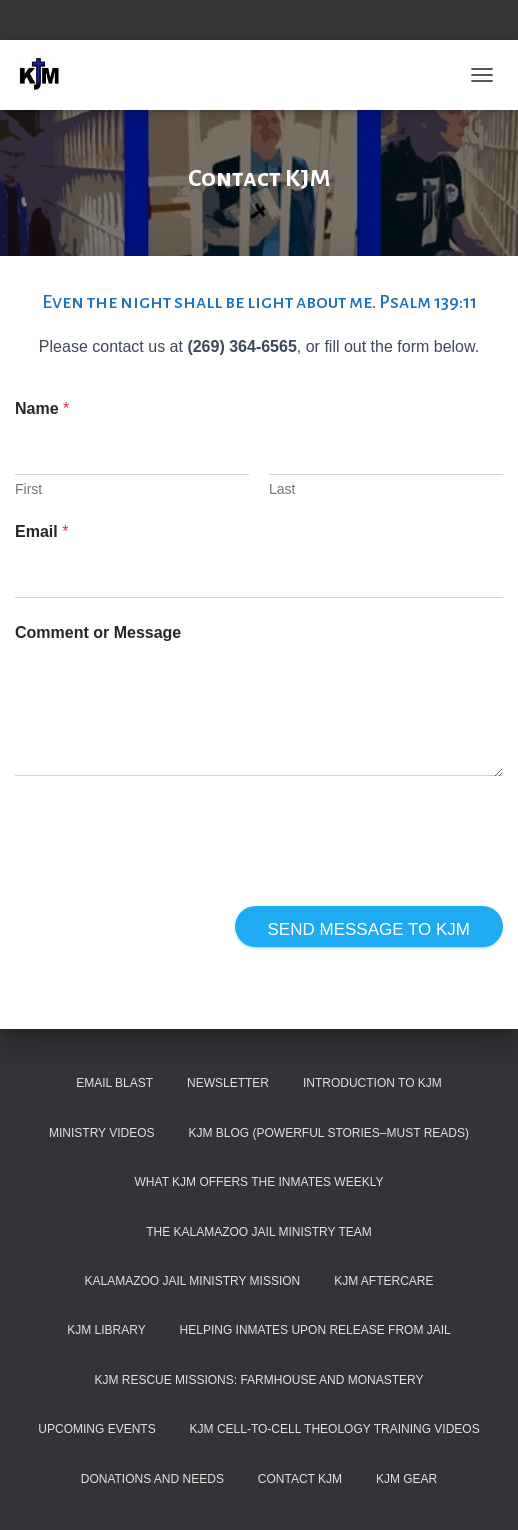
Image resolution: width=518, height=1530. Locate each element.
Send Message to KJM (369, 929)
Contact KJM (300, 1479)
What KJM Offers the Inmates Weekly (259, 1182)
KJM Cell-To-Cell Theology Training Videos (335, 1429)
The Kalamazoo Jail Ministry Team (259, 1232)
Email (41, 531)
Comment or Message (98, 632)
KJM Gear (406, 1479)
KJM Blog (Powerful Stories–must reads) (328, 1133)
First (28, 489)
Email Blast (114, 1083)
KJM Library (106, 1330)
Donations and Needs (152, 1479)
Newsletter (228, 1083)
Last (282, 489)
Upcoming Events (96, 1429)
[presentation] (167, 893)
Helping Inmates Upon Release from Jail (315, 1330)
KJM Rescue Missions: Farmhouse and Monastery (258, 1380)
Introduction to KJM (372, 1083)
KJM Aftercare (383, 1281)
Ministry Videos (102, 1133)
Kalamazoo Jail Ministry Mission (192, 1281)
